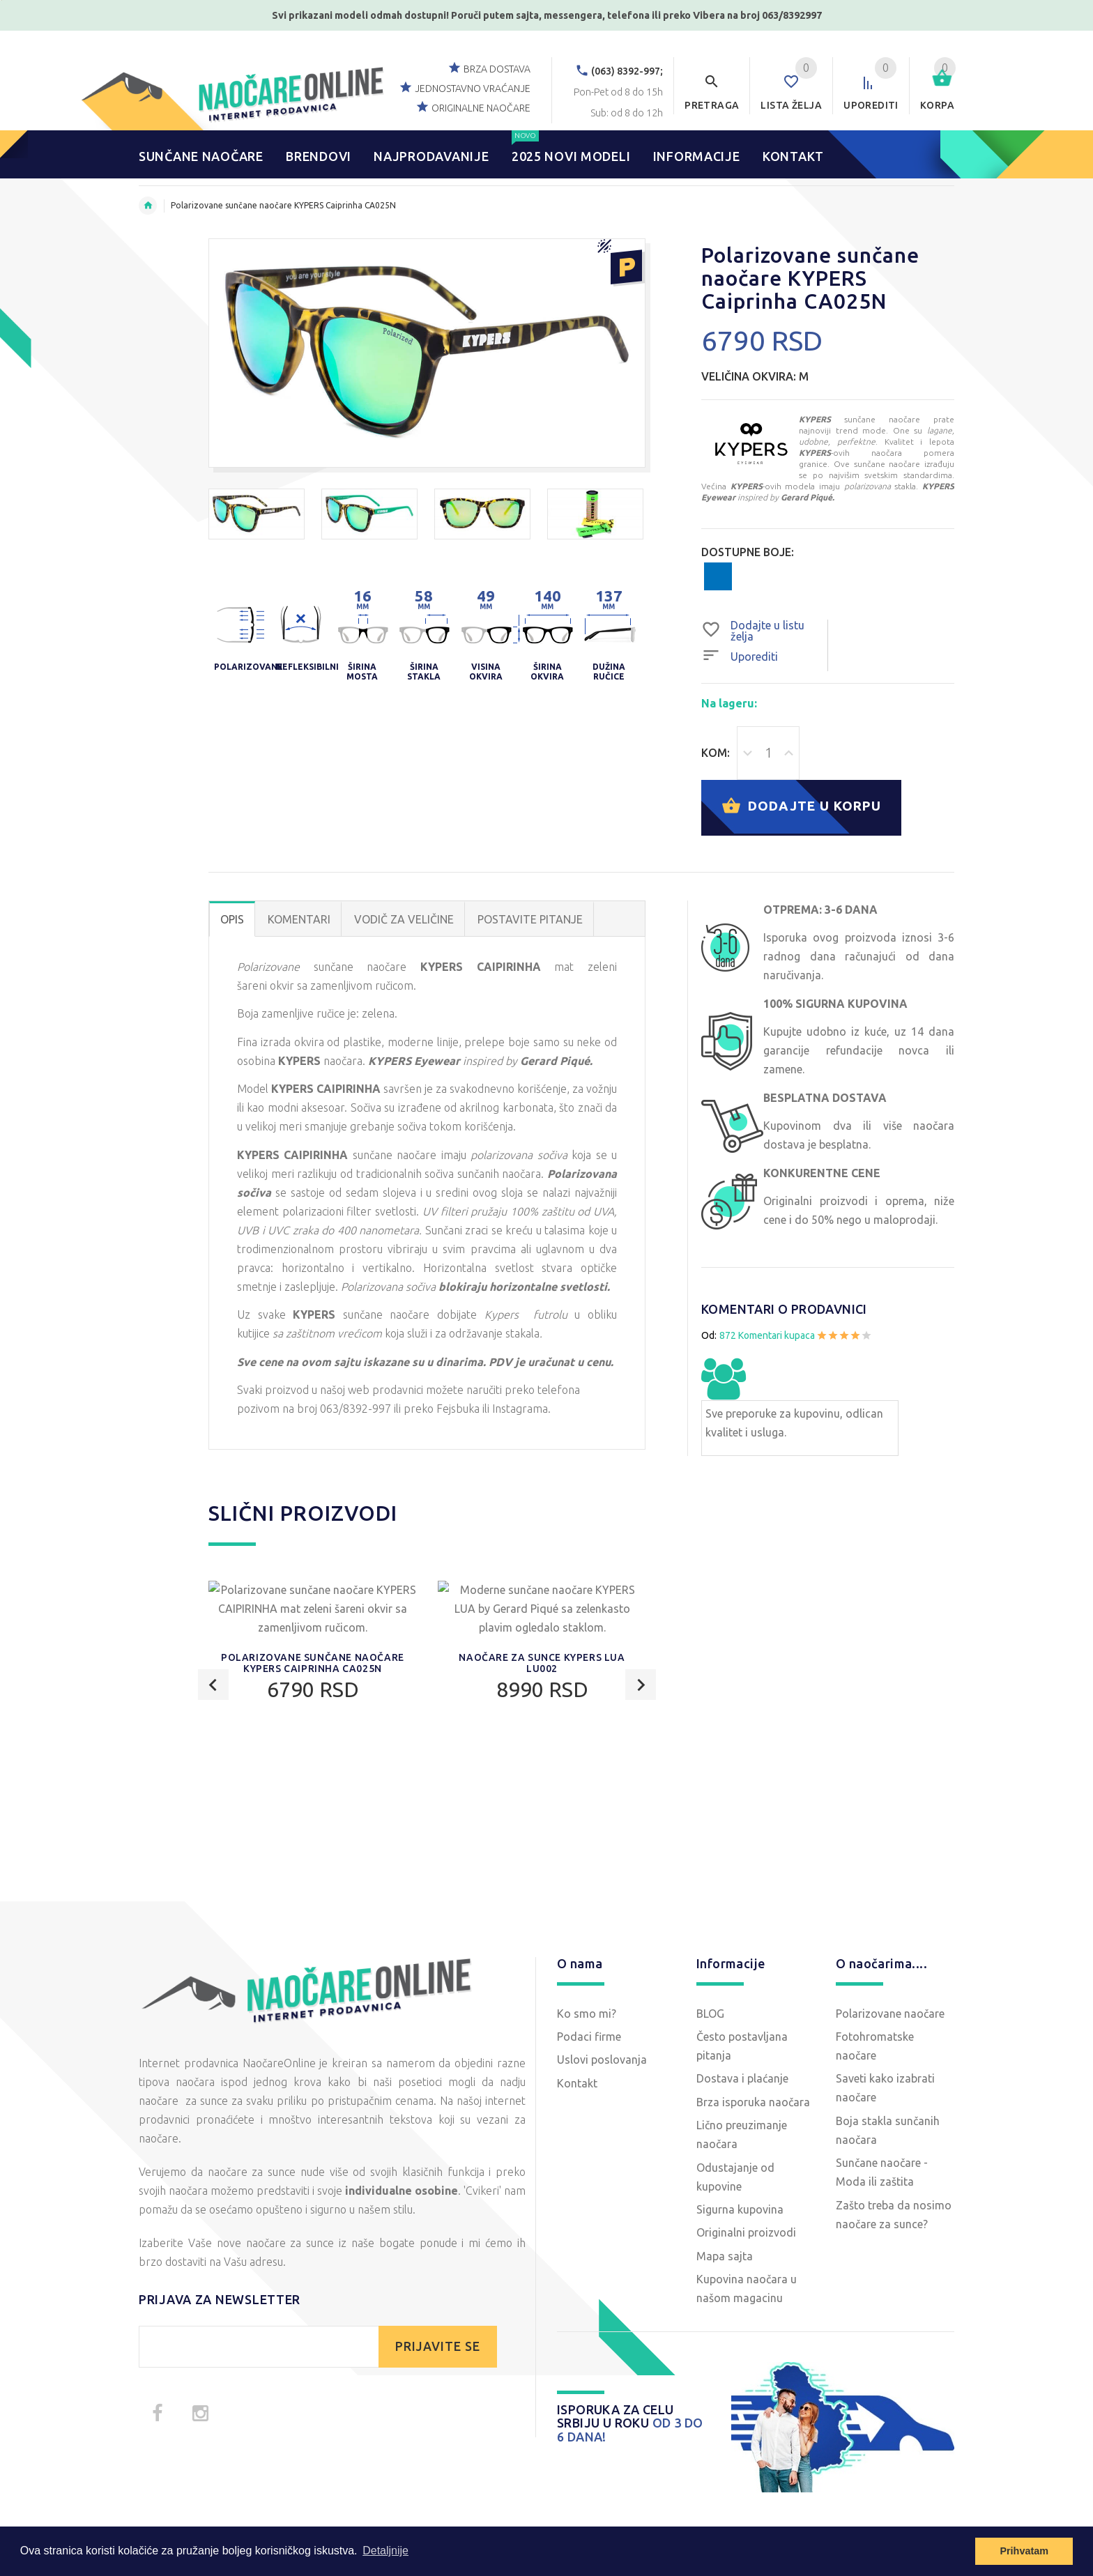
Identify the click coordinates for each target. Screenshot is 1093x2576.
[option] (256, 514)
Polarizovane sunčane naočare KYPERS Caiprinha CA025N (312, 1815)
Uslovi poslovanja (602, 2060)
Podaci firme (589, 2037)
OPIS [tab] (232, 920)
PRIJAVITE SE (437, 2347)
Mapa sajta (724, 2257)
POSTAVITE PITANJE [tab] (530, 920)
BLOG (710, 2014)
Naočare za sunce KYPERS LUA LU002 (542, 1815)
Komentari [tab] (299, 920)
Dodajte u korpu (805, 808)
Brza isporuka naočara (753, 2102)
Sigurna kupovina (740, 2210)
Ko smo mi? (586, 2014)
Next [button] (640, 1685)
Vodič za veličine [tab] (404, 920)
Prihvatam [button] (1024, 2550)
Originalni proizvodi (746, 2233)
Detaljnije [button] (385, 2550)
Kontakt (577, 2084)
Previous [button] (213, 1685)
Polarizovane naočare (890, 2014)
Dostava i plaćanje (742, 2079)
